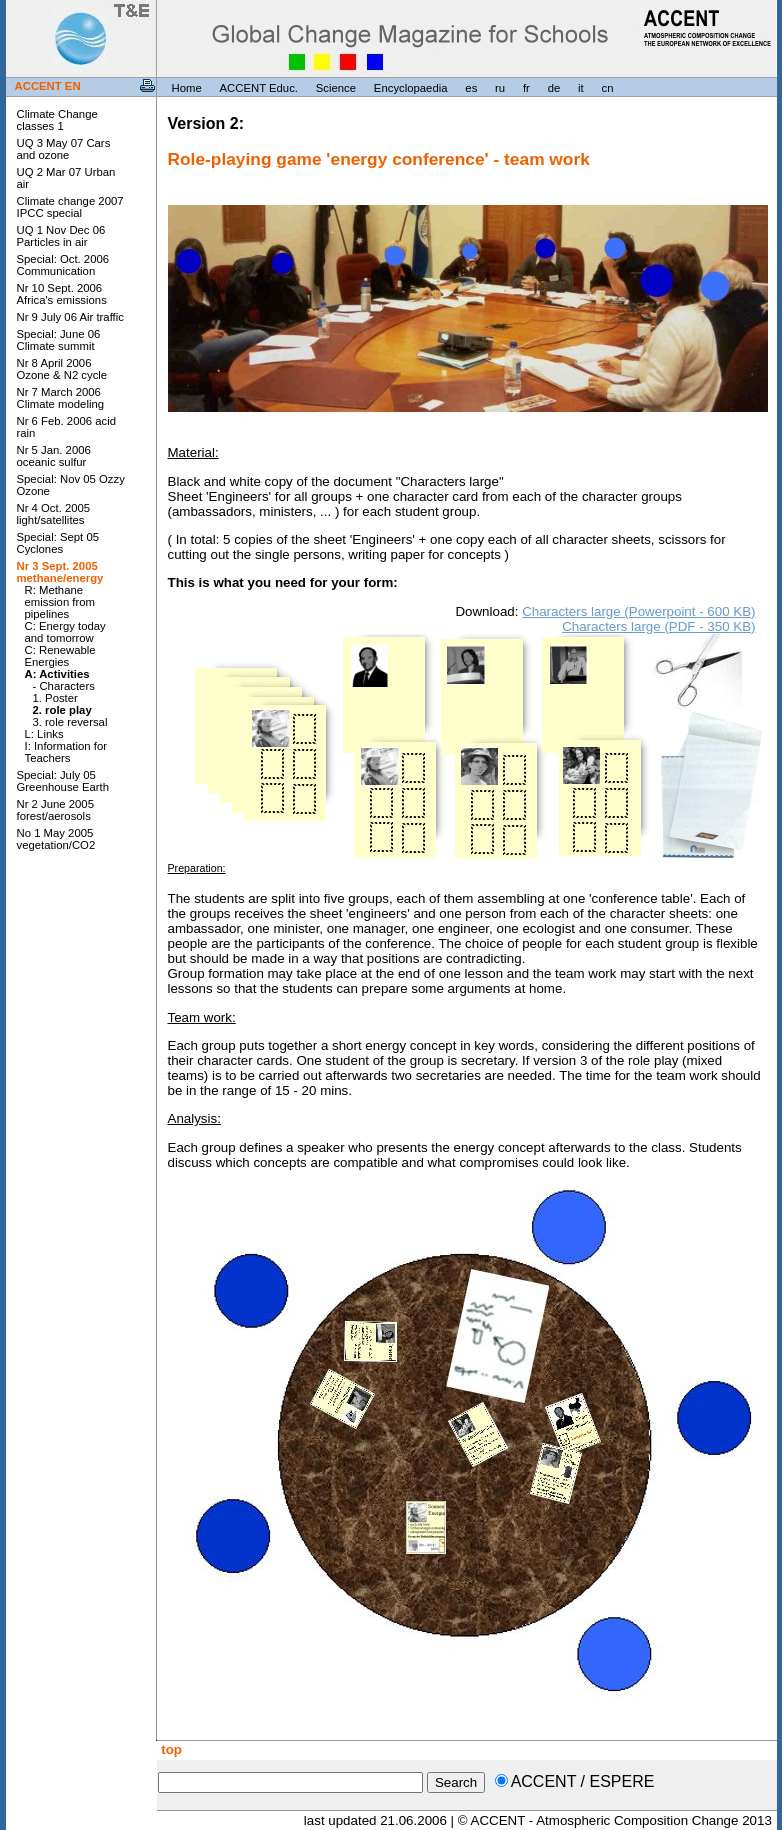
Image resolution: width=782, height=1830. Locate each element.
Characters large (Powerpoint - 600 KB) (638, 611)
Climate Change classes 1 (57, 120)
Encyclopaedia (411, 88)
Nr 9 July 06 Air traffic (70, 317)
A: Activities (57, 674)
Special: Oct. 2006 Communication (63, 265)
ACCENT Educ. (259, 88)
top (170, 1749)
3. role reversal (70, 722)
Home (187, 88)
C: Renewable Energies (60, 656)
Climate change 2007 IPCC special (70, 207)
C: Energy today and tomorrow (65, 632)
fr (526, 88)
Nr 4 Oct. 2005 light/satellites (54, 514)
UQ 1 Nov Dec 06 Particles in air (61, 236)
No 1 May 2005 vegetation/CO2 (56, 839)
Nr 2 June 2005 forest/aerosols (55, 810)
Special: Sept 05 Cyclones (58, 543)
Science (336, 88)
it (581, 88)
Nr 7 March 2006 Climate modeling (61, 398)
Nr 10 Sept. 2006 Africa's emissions (62, 294)
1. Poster (55, 698)
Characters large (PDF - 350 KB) (658, 626)
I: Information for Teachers (66, 752)
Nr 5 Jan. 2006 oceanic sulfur (54, 456)
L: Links (44, 734)
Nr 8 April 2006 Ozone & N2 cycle (62, 369)
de (554, 88)
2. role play (62, 710)
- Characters (64, 686)
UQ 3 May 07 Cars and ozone (64, 149)
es (471, 88)
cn (607, 88)
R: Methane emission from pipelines (60, 602)
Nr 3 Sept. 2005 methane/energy (60, 572)
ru (500, 88)
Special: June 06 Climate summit (59, 340)
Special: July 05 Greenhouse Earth (63, 781)
